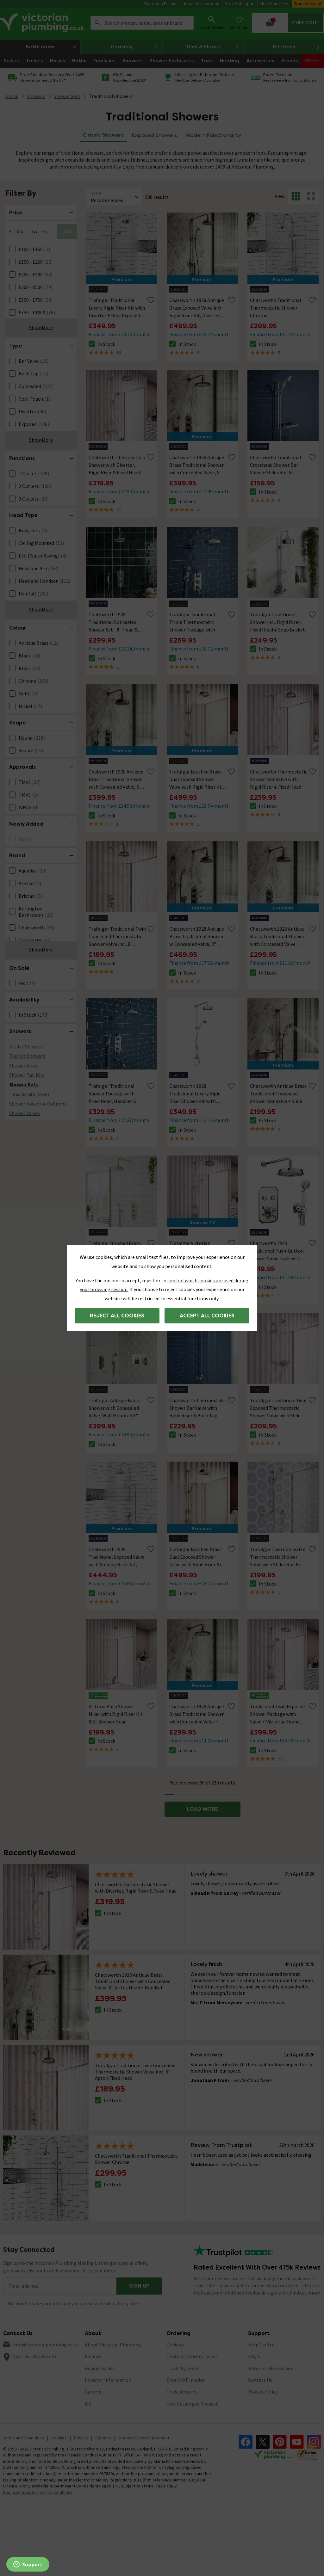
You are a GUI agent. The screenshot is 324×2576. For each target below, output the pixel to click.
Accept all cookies (207, 1315)
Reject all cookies (117, 1315)
